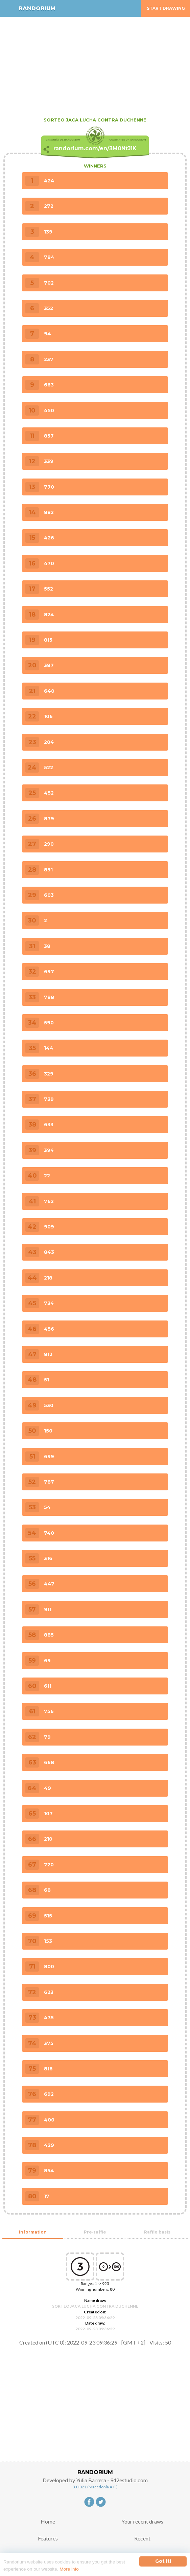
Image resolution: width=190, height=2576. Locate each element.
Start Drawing (166, 8)
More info (69, 2569)
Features (48, 2538)
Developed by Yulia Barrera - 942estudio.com (95, 2480)
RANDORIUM (37, 8)
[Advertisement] (95, 64)
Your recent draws (142, 2521)
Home (48, 2521)
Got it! (163, 2561)
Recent (142, 2538)
